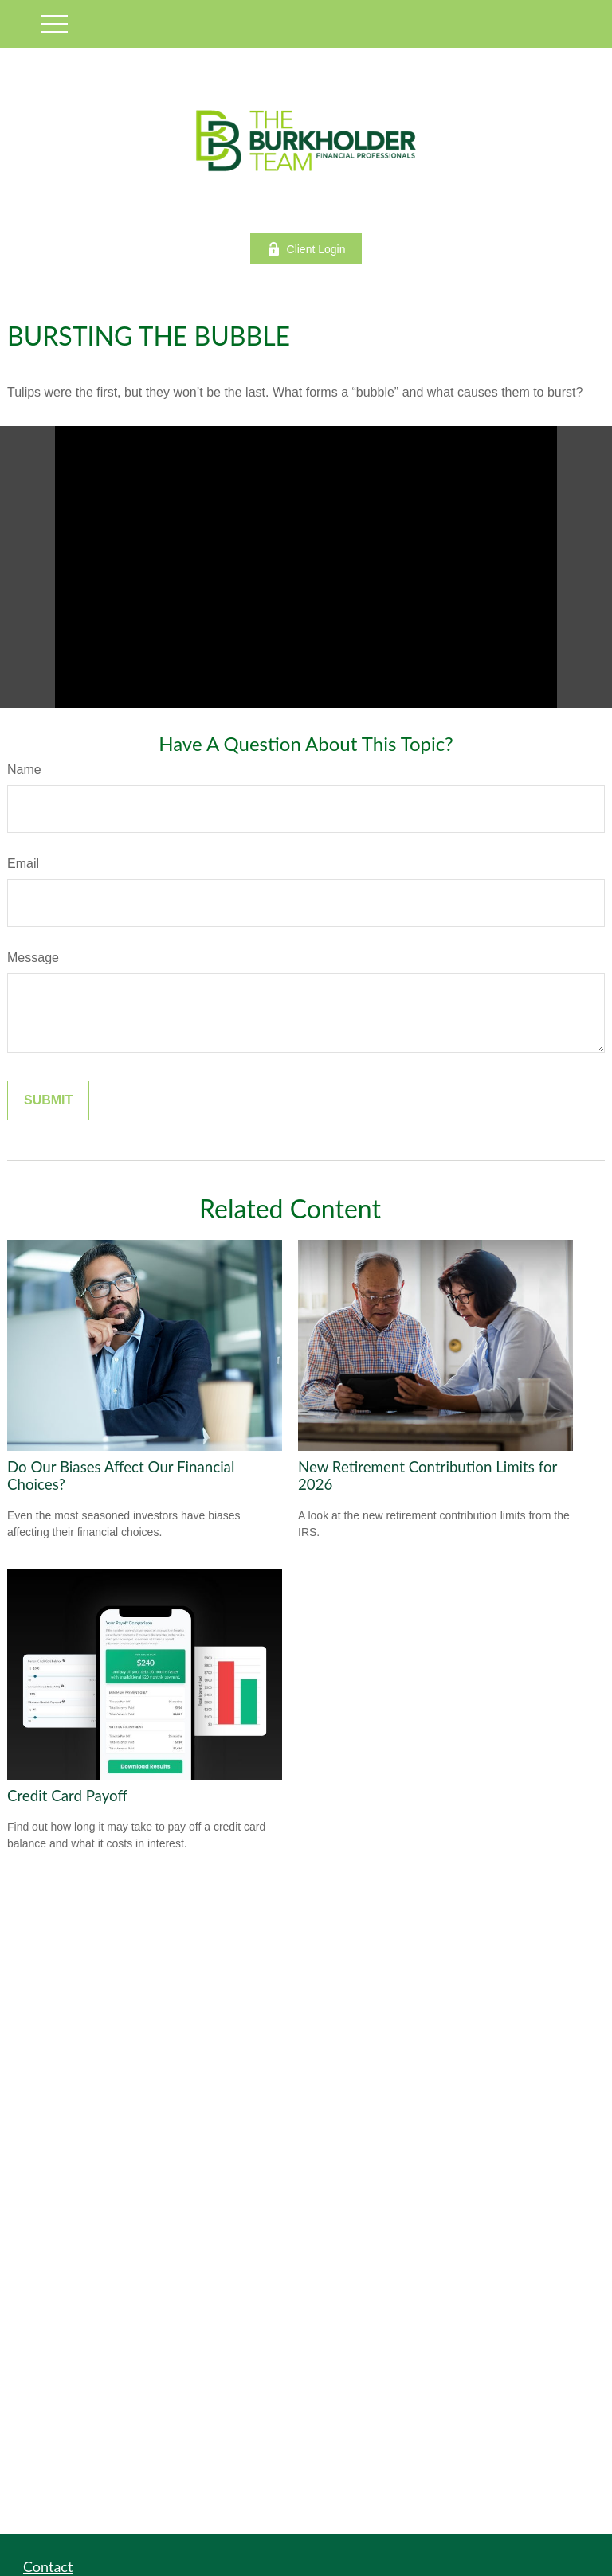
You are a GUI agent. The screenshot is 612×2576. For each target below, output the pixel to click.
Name (24, 769)
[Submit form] (48, 1100)
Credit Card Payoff (67, 1795)
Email (23, 863)
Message (33, 957)
